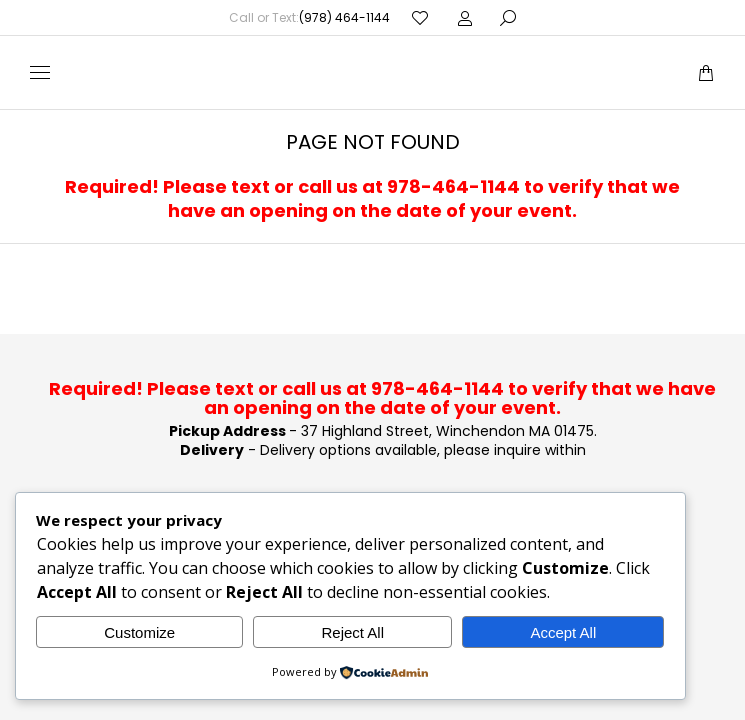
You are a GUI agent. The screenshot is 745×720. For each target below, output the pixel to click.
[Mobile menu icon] (40, 72)
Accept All (563, 632)
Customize (139, 632)
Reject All (352, 632)
